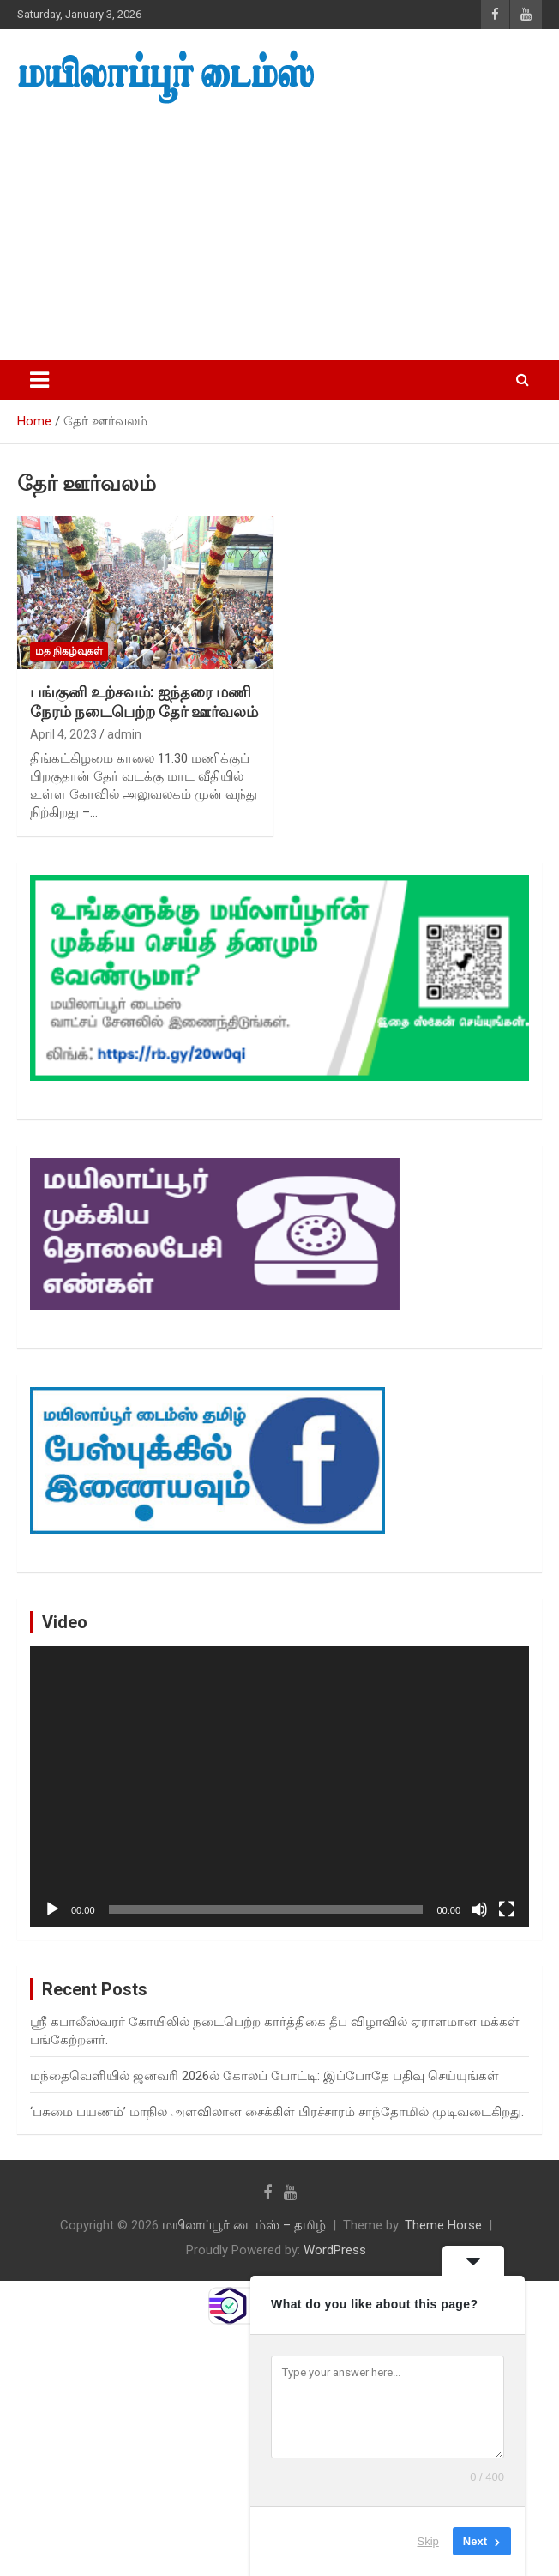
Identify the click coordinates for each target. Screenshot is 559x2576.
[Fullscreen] (506, 1909)
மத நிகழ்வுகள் (69, 651)
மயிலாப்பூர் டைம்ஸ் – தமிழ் (244, 2225)
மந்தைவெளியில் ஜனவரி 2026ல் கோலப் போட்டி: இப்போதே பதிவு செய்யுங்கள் (264, 2076)
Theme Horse (443, 2225)
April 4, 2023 (63, 734)
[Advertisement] (279, 233)
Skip (428, 2541)
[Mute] (479, 1909)
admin (124, 734)
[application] (279, 1786)
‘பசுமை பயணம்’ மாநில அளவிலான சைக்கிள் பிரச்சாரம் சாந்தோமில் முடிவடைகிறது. (277, 2112)
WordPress (335, 2250)
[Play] (52, 1909)
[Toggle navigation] (39, 380)
